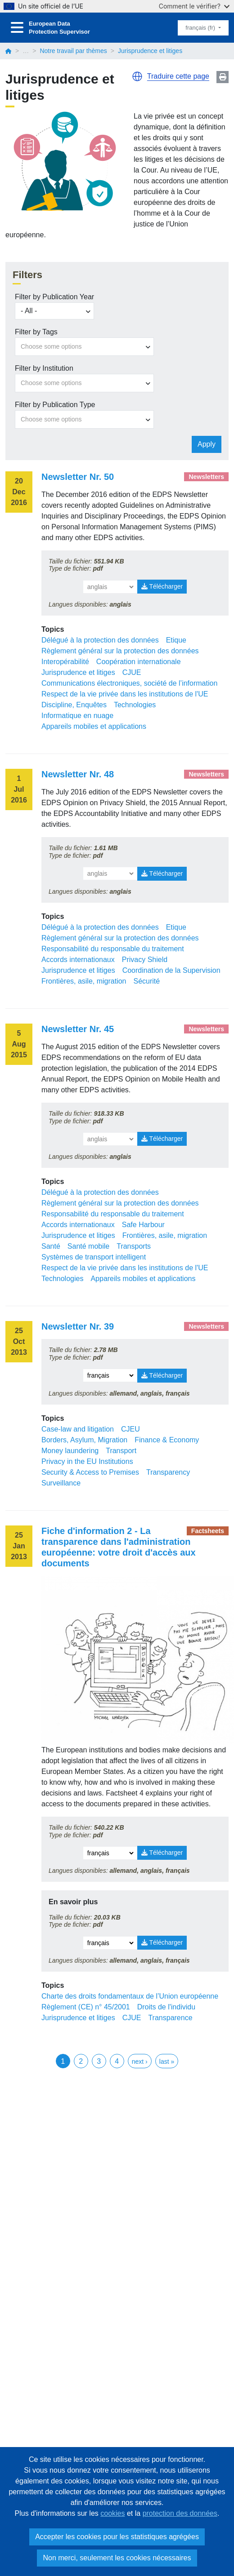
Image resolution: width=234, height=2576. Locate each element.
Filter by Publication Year (54, 297)
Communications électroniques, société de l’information (129, 683)
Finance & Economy (167, 1440)
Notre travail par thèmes (73, 50)
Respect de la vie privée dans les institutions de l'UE (124, 694)
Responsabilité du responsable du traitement (112, 949)
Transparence (170, 2018)
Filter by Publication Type (55, 404)
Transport (121, 1450)
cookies (112, 2513)
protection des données (180, 2513)
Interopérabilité (65, 661)
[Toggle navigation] (17, 27)
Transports (134, 1246)
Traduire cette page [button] (178, 76)
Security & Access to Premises (90, 1472)
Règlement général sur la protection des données (120, 651)
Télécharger (162, 586)
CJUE (131, 672)
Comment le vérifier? (194, 6)
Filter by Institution (44, 368)
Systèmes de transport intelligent (93, 1257)
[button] (137, 76)
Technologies (135, 705)
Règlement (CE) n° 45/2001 (85, 2007)
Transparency (168, 1472)
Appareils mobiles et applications (93, 726)
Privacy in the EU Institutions (87, 1461)
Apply (207, 444)
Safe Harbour (143, 1224)
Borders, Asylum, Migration (84, 1440)
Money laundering (70, 1450)
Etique (176, 640)
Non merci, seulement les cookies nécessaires (117, 2558)
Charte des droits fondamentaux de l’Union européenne (129, 1996)
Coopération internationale (138, 661)
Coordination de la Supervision (171, 970)
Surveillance (61, 1483)
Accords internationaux (78, 959)
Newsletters (206, 476)
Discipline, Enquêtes (74, 705)
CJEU (130, 1429)
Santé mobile (88, 1246)
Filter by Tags (36, 332)
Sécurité (147, 981)
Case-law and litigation (77, 1429)
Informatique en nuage (77, 715)
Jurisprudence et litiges (78, 672)
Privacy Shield (144, 959)
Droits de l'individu (166, 2007)
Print (222, 77)
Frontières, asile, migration (83, 981)
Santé (50, 1246)
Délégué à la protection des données (100, 640)
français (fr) (200, 27)
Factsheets (207, 1530)
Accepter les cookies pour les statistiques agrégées (117, 2537)
